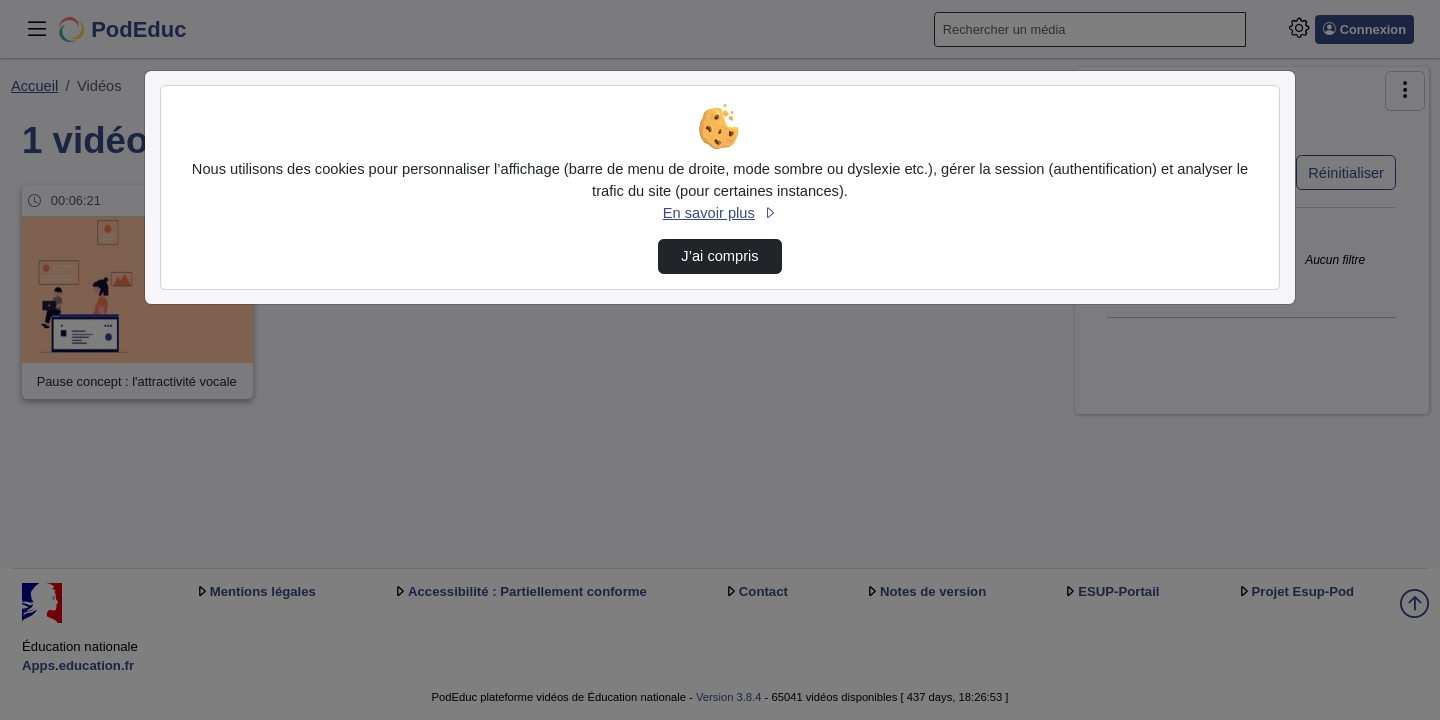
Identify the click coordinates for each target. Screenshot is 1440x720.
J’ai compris (719, 256)
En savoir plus (720, 213)
